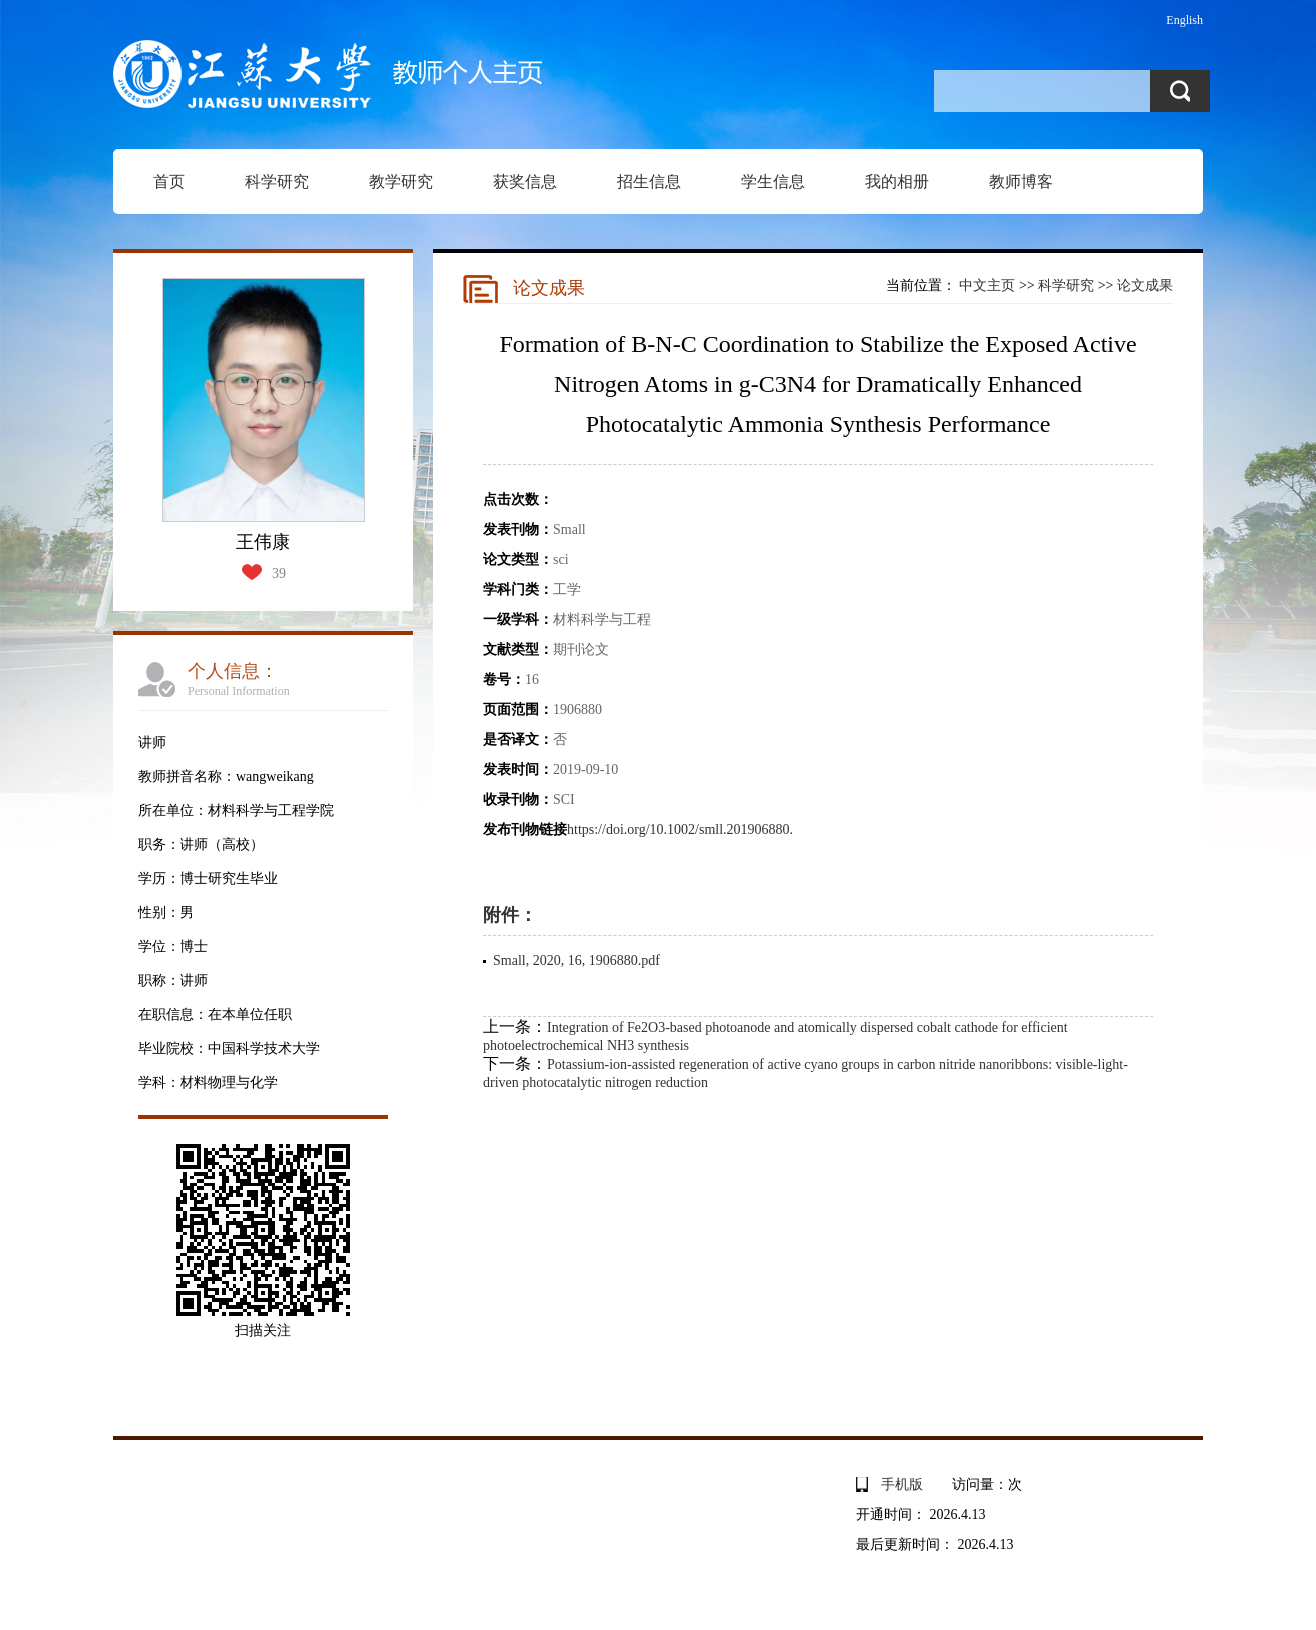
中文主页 (987, 285)
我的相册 (897, 181)
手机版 (902, 1484)
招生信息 (649, 181)
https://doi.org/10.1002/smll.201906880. (680, 829)
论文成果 (1145, 285)
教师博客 (1021, 181)
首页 (169, 181)
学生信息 (773, 181)
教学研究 (401, 181)
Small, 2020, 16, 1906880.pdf (576, 960)
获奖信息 (525, 181)
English (1184, 20)
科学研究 (277, 181)
